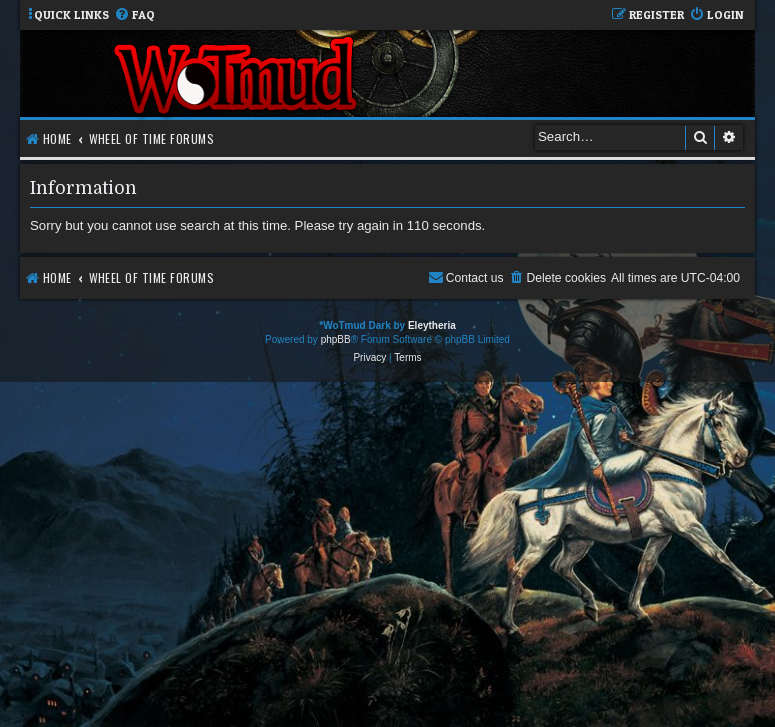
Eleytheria (432, 325)
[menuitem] (134, 15)
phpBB (336, 339)
